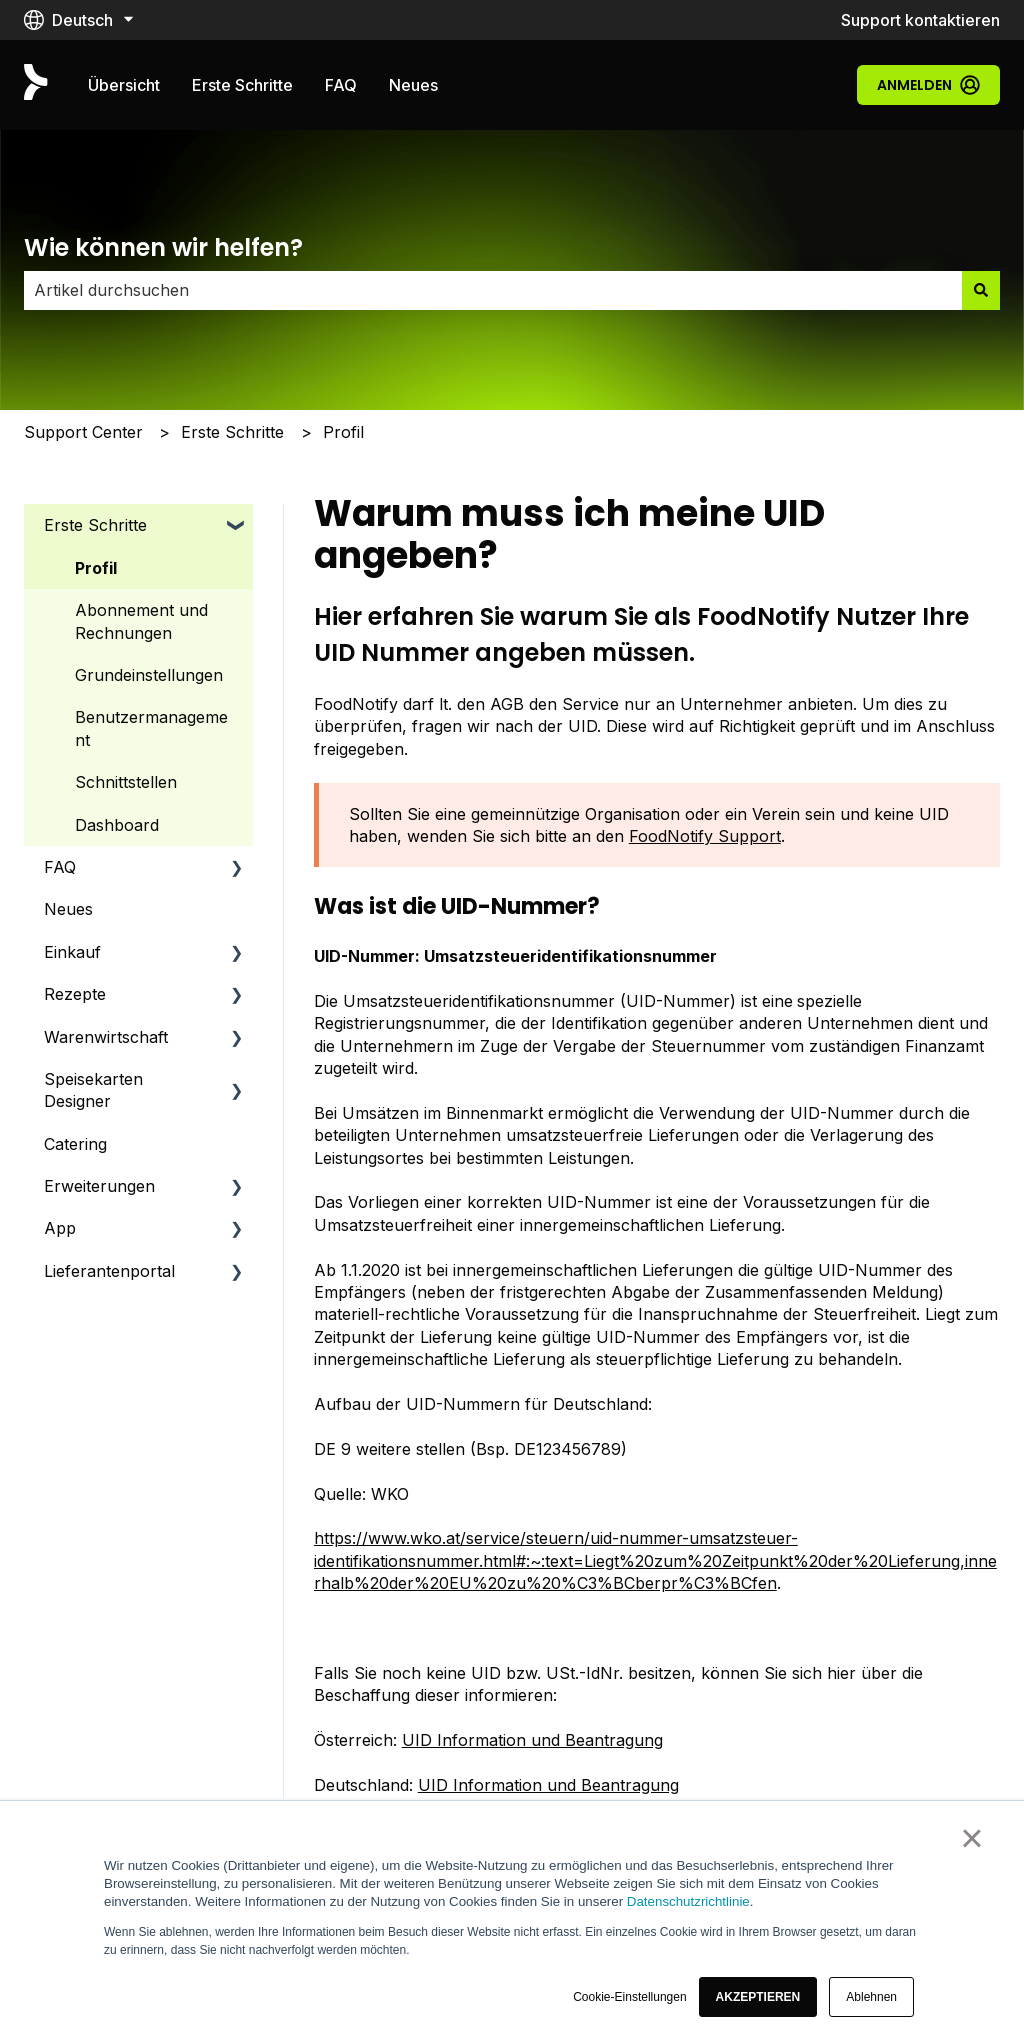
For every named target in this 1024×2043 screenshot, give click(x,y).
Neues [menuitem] (68, 909)
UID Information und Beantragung (532, 1740)
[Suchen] (981, 290)
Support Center (83, 432)
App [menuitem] (60, 1228)
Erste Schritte (242, 85)
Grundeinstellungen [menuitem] (149, 675)
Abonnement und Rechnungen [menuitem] (141, 621)
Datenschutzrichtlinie (688, 1901)
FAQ (341, 85)
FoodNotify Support (705, 836)
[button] (758, 1997)
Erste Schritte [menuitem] (95, 525)
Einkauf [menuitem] (72, 952)
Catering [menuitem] (75, 1144)
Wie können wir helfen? (163, 247)
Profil (343, 432)
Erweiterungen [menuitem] (99, 1186)
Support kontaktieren (920, 20)
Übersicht (124, 85)
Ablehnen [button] (871, 1997)
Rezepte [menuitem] (75, 994)
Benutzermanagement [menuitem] (151, 728)
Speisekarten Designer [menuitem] (93, 1090)
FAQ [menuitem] (60, 867)
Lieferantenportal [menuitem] (109, 1271)
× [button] (971, 1838)
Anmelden (928, 85)
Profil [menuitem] (96, 568)
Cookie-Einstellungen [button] (629, 1997)
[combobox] (493, 290)
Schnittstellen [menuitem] (126, 782)
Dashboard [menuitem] (117, 825)
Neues (413, 85)
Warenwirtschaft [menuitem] (106, 1037)
